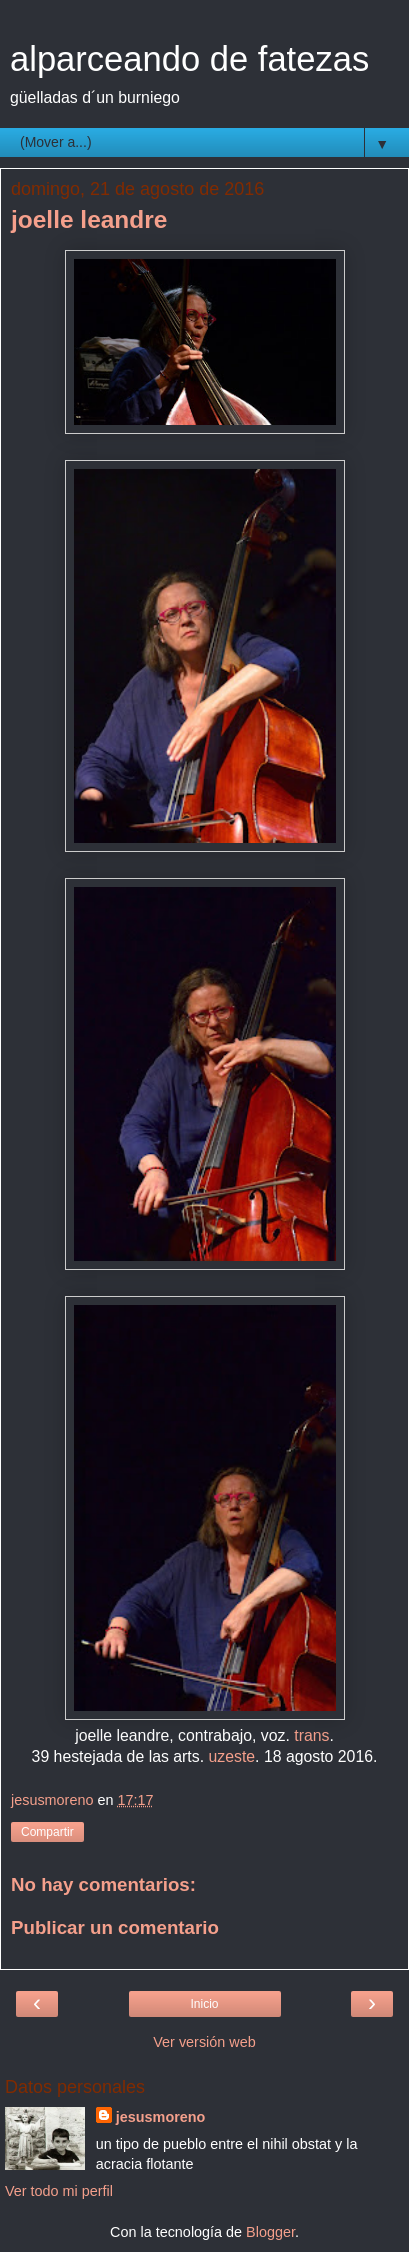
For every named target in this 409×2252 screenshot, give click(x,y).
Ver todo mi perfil (59, 2191)
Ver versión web (204, 2042)
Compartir (47, 1832)
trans (311, 1735)
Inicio (204, 2004)
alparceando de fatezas (189, 59)
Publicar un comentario (115, 1927)
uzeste (231, 1756)
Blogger (270, 2232)
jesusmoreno (161, 2117)
